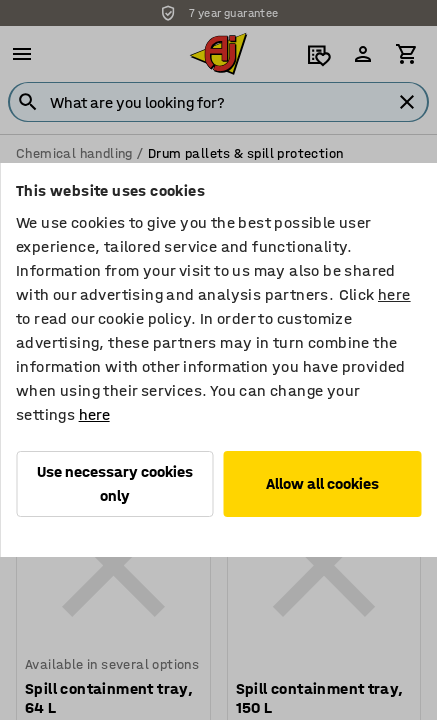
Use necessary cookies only (115, 483)
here (394, 294)
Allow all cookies (322, 483)
